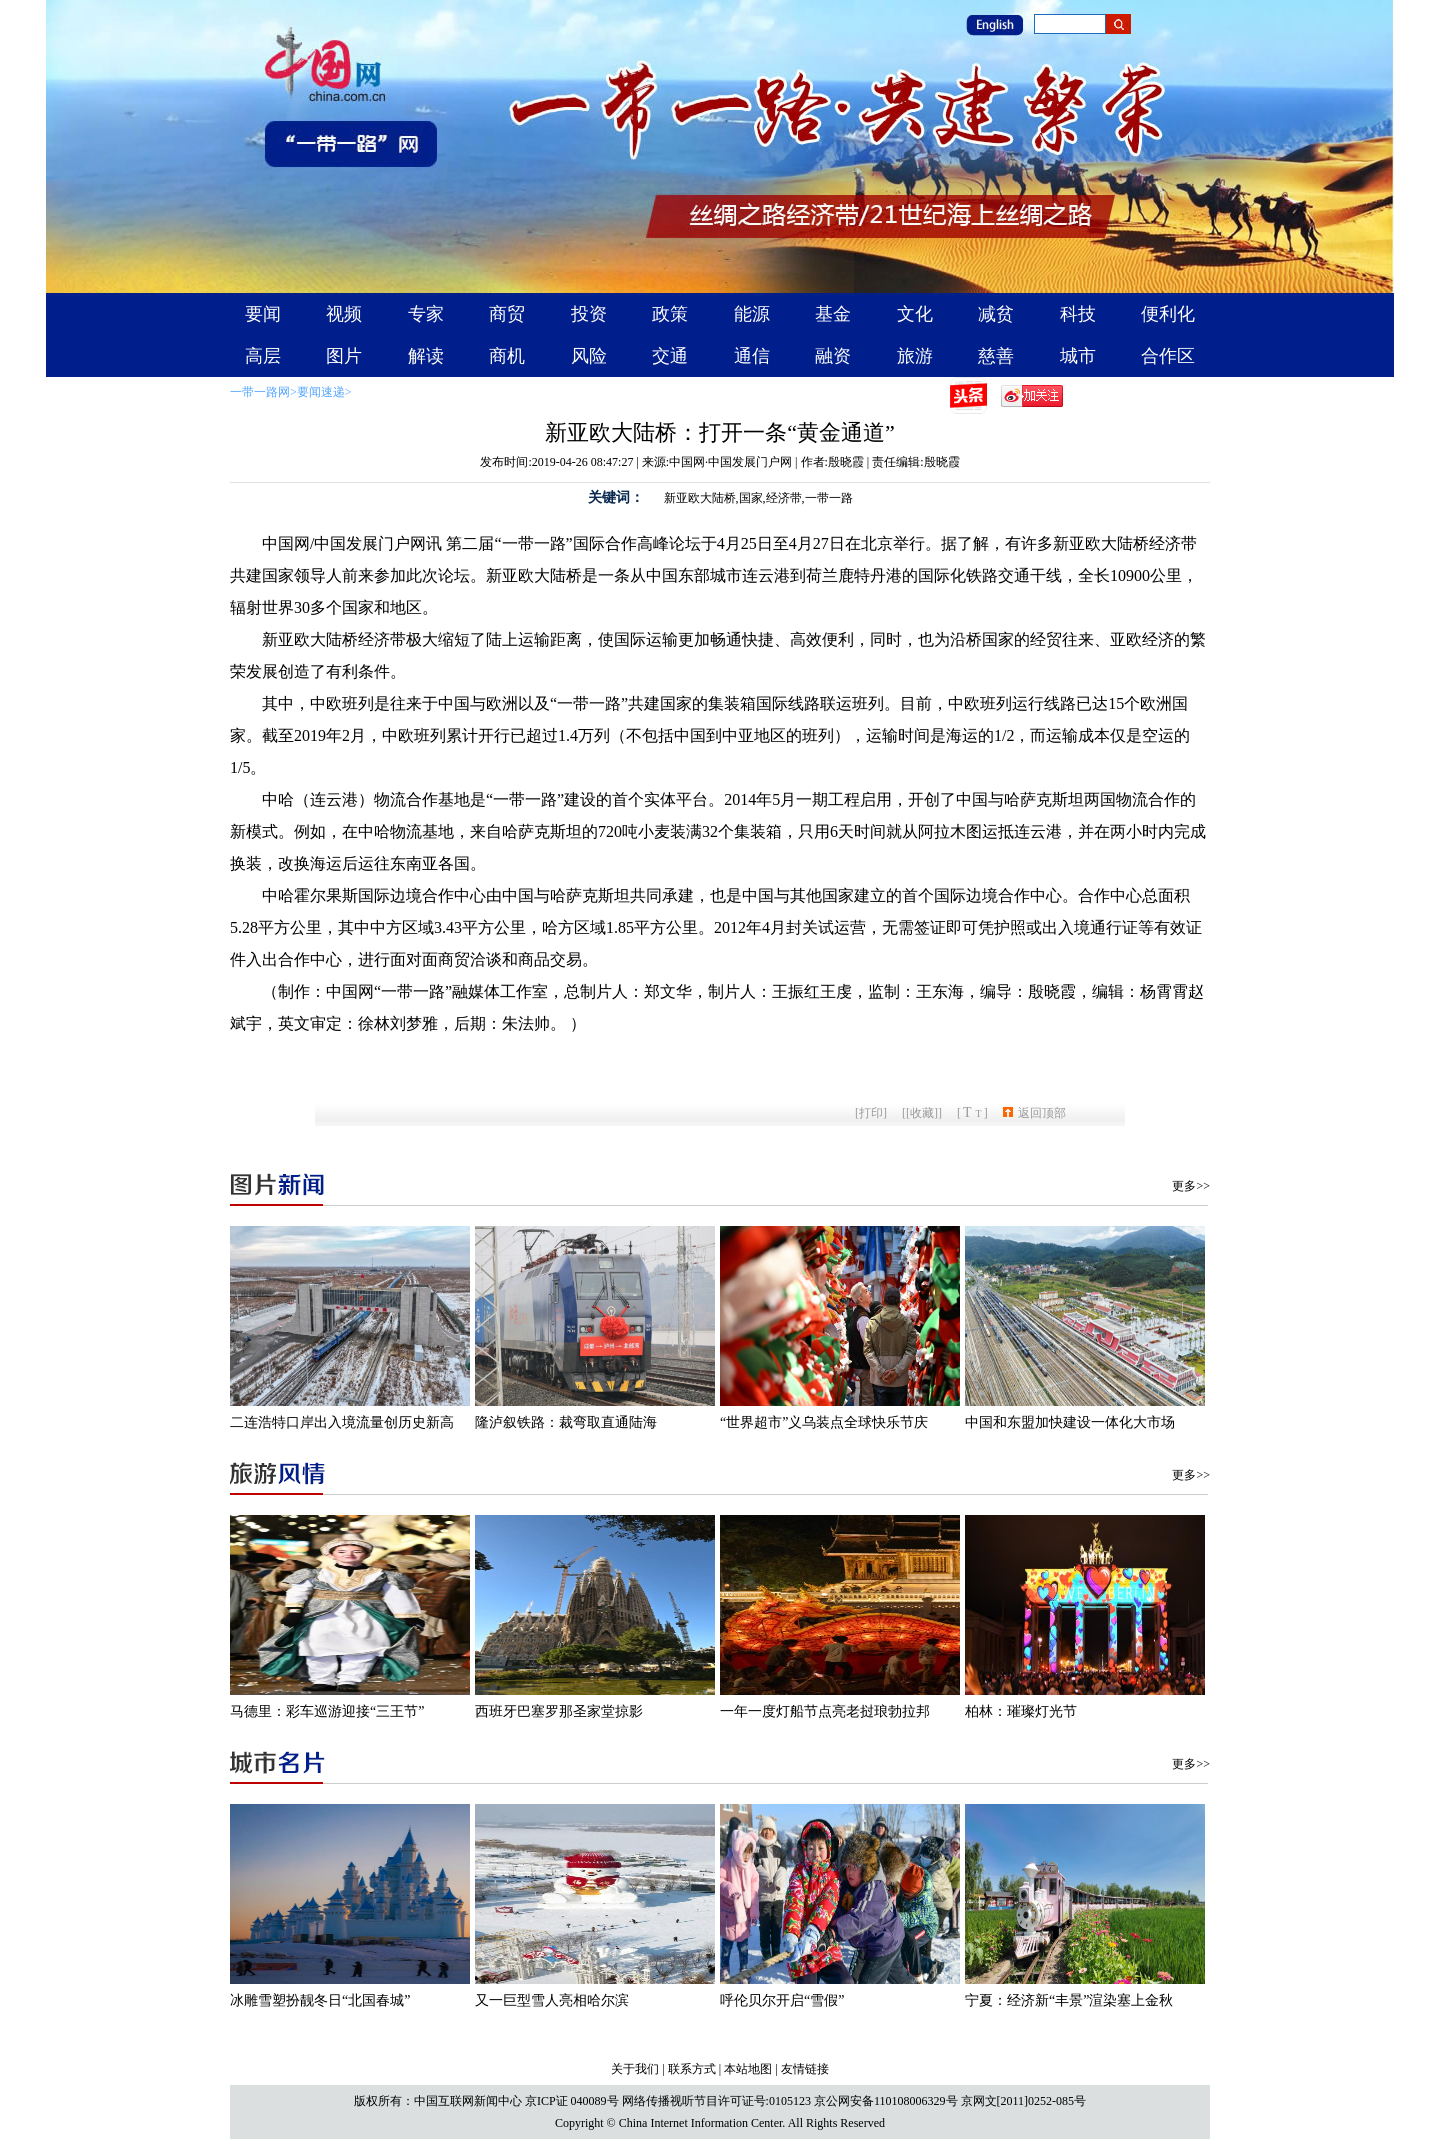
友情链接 (805, 2069)
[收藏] (922, 1113)
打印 (871, 1113)
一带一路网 (260, 392)
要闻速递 (321, 392)
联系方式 (692, 2069)
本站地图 (748, 2069)
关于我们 (635, 2069)
